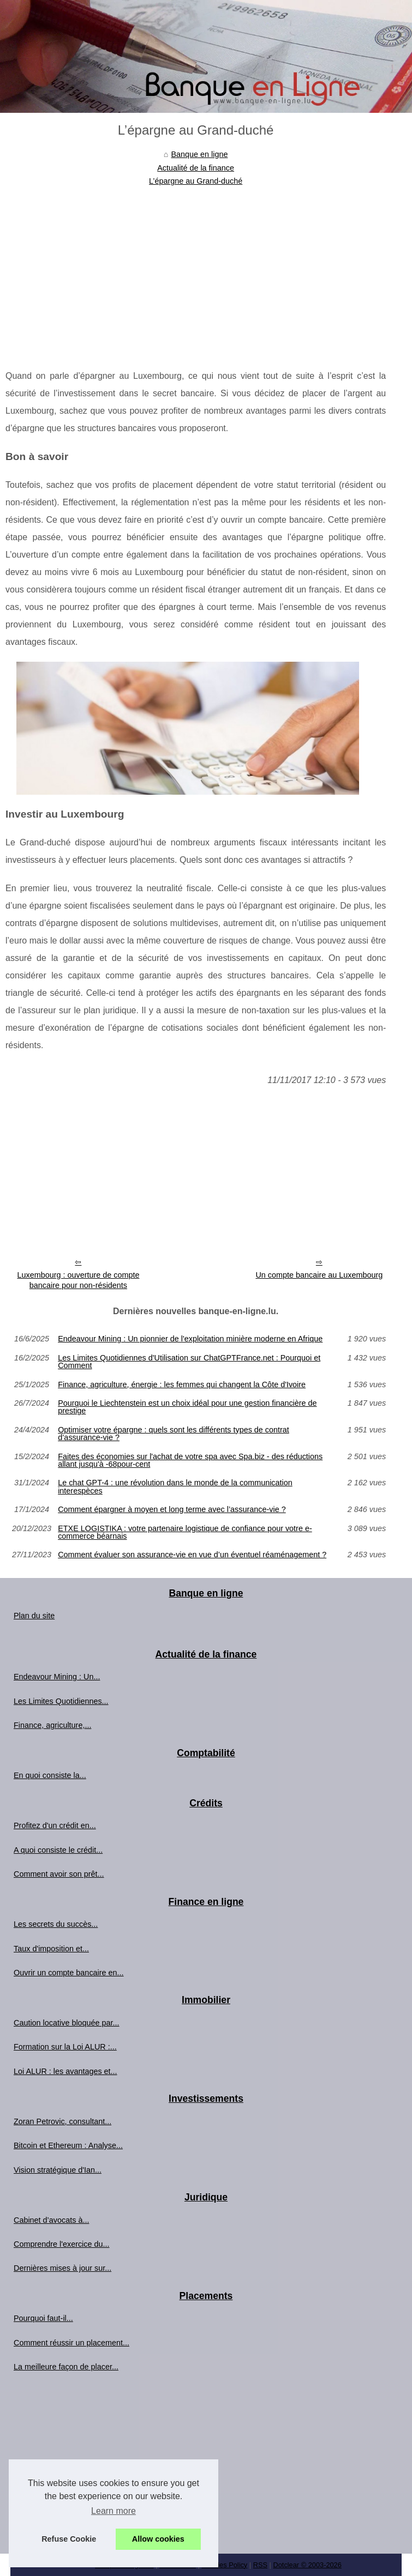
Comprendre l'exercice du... (62, 2244)
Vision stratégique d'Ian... (57, 2170)
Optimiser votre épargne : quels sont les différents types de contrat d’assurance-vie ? (173, 1434)
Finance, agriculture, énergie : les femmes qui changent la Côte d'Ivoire (182, 1384)
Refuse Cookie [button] (68, 2539)
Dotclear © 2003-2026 (307, 2565)
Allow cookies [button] (158, 2539)
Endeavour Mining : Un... (57, 1676)
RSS (260, 2565)
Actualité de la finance (195, 168)
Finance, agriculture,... (52, 1725)
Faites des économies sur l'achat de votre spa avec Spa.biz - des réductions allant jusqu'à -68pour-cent (190, 1460)
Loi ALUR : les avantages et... (65, 2071)
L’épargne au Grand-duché (195, 181)
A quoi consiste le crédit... (58, 1850)
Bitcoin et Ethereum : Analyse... (68, 2145)
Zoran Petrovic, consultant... (62, 2121)
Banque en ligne (199, 154)
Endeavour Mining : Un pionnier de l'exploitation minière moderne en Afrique (190, 1339)
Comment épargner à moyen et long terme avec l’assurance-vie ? (172, 1509)
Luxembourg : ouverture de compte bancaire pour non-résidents (78, 1280)
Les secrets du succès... (56, 1924)
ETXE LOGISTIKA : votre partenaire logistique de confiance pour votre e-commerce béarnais (185, 1532)
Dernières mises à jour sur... (62, 2268)
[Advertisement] (195, 269)
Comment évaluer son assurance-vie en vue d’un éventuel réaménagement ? (192, 1554)
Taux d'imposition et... (51, 1948)
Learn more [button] (113, 2510)
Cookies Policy (224, 2565)
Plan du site (34, 1615)
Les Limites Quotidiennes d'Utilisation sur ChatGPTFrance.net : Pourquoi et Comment (189, 1362)
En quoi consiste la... (50, 1775)
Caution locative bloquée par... (67, 2022)
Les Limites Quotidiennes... (61, 1701)
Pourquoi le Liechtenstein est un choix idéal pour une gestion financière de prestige (187, 1407)
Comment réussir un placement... (71, 2342)
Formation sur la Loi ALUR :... (65, 2046)
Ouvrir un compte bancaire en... (69, 1972)
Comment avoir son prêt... (59, 1874)
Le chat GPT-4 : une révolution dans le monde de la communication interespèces (175, 1487)
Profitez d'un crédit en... (55, 1825)
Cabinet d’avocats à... (51, 2220)
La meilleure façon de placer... (66, 2366)
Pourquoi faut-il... (43, 2318)
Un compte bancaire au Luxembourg (319, 1275)
